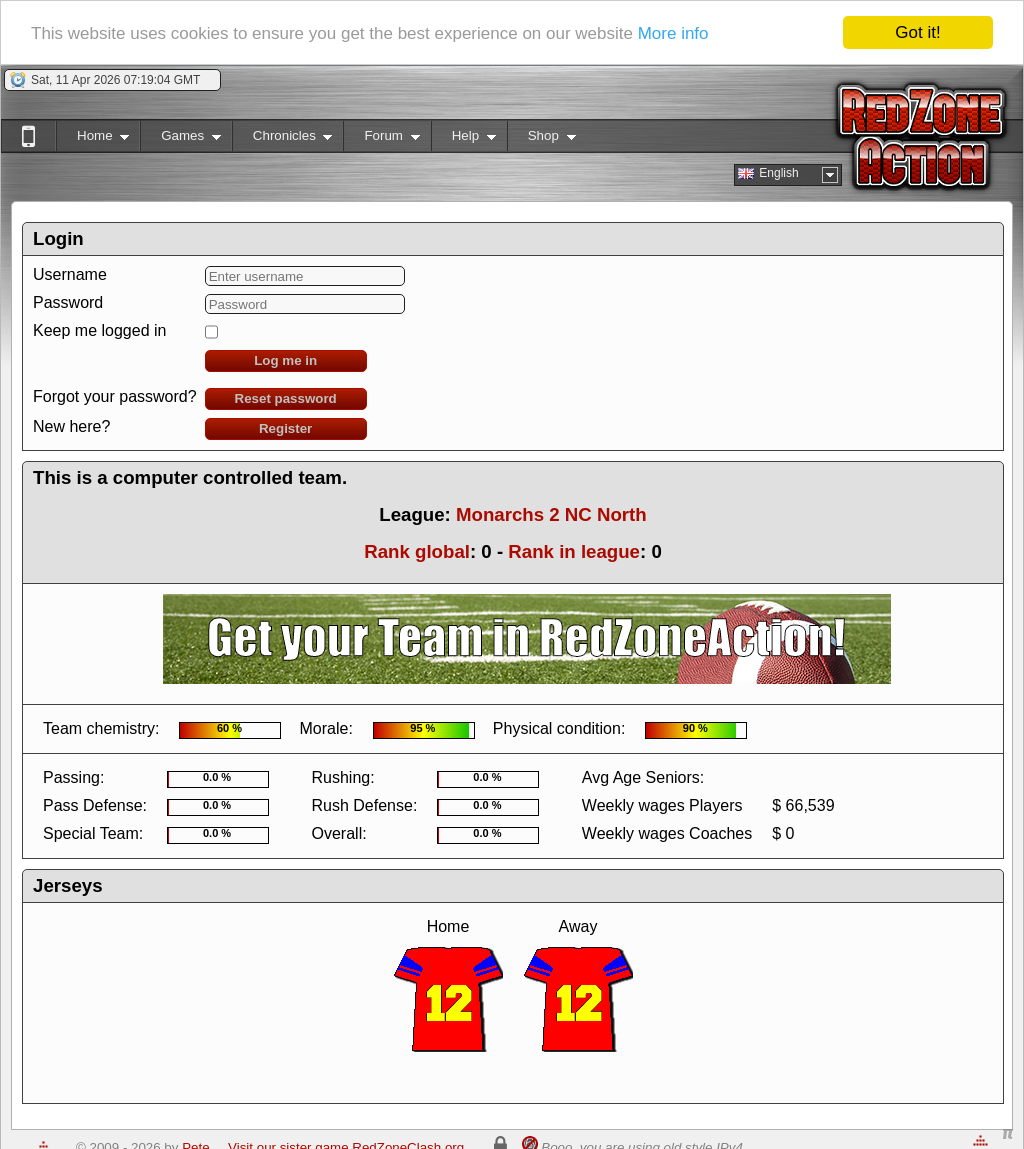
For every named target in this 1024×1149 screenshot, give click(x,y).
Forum (381, 139)
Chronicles (282, 139)
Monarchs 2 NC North (551, 514)
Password (68, 302)
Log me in (285, 360)
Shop (541, 139)
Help (463, 139)
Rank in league (574, 551)
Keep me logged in (99, 330)
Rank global (417, 551)
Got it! (917, 32)
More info (673, 33)
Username (70, 274)
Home (92, 139)
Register (285, 428)
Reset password (286, 398)
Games (180, 139)
